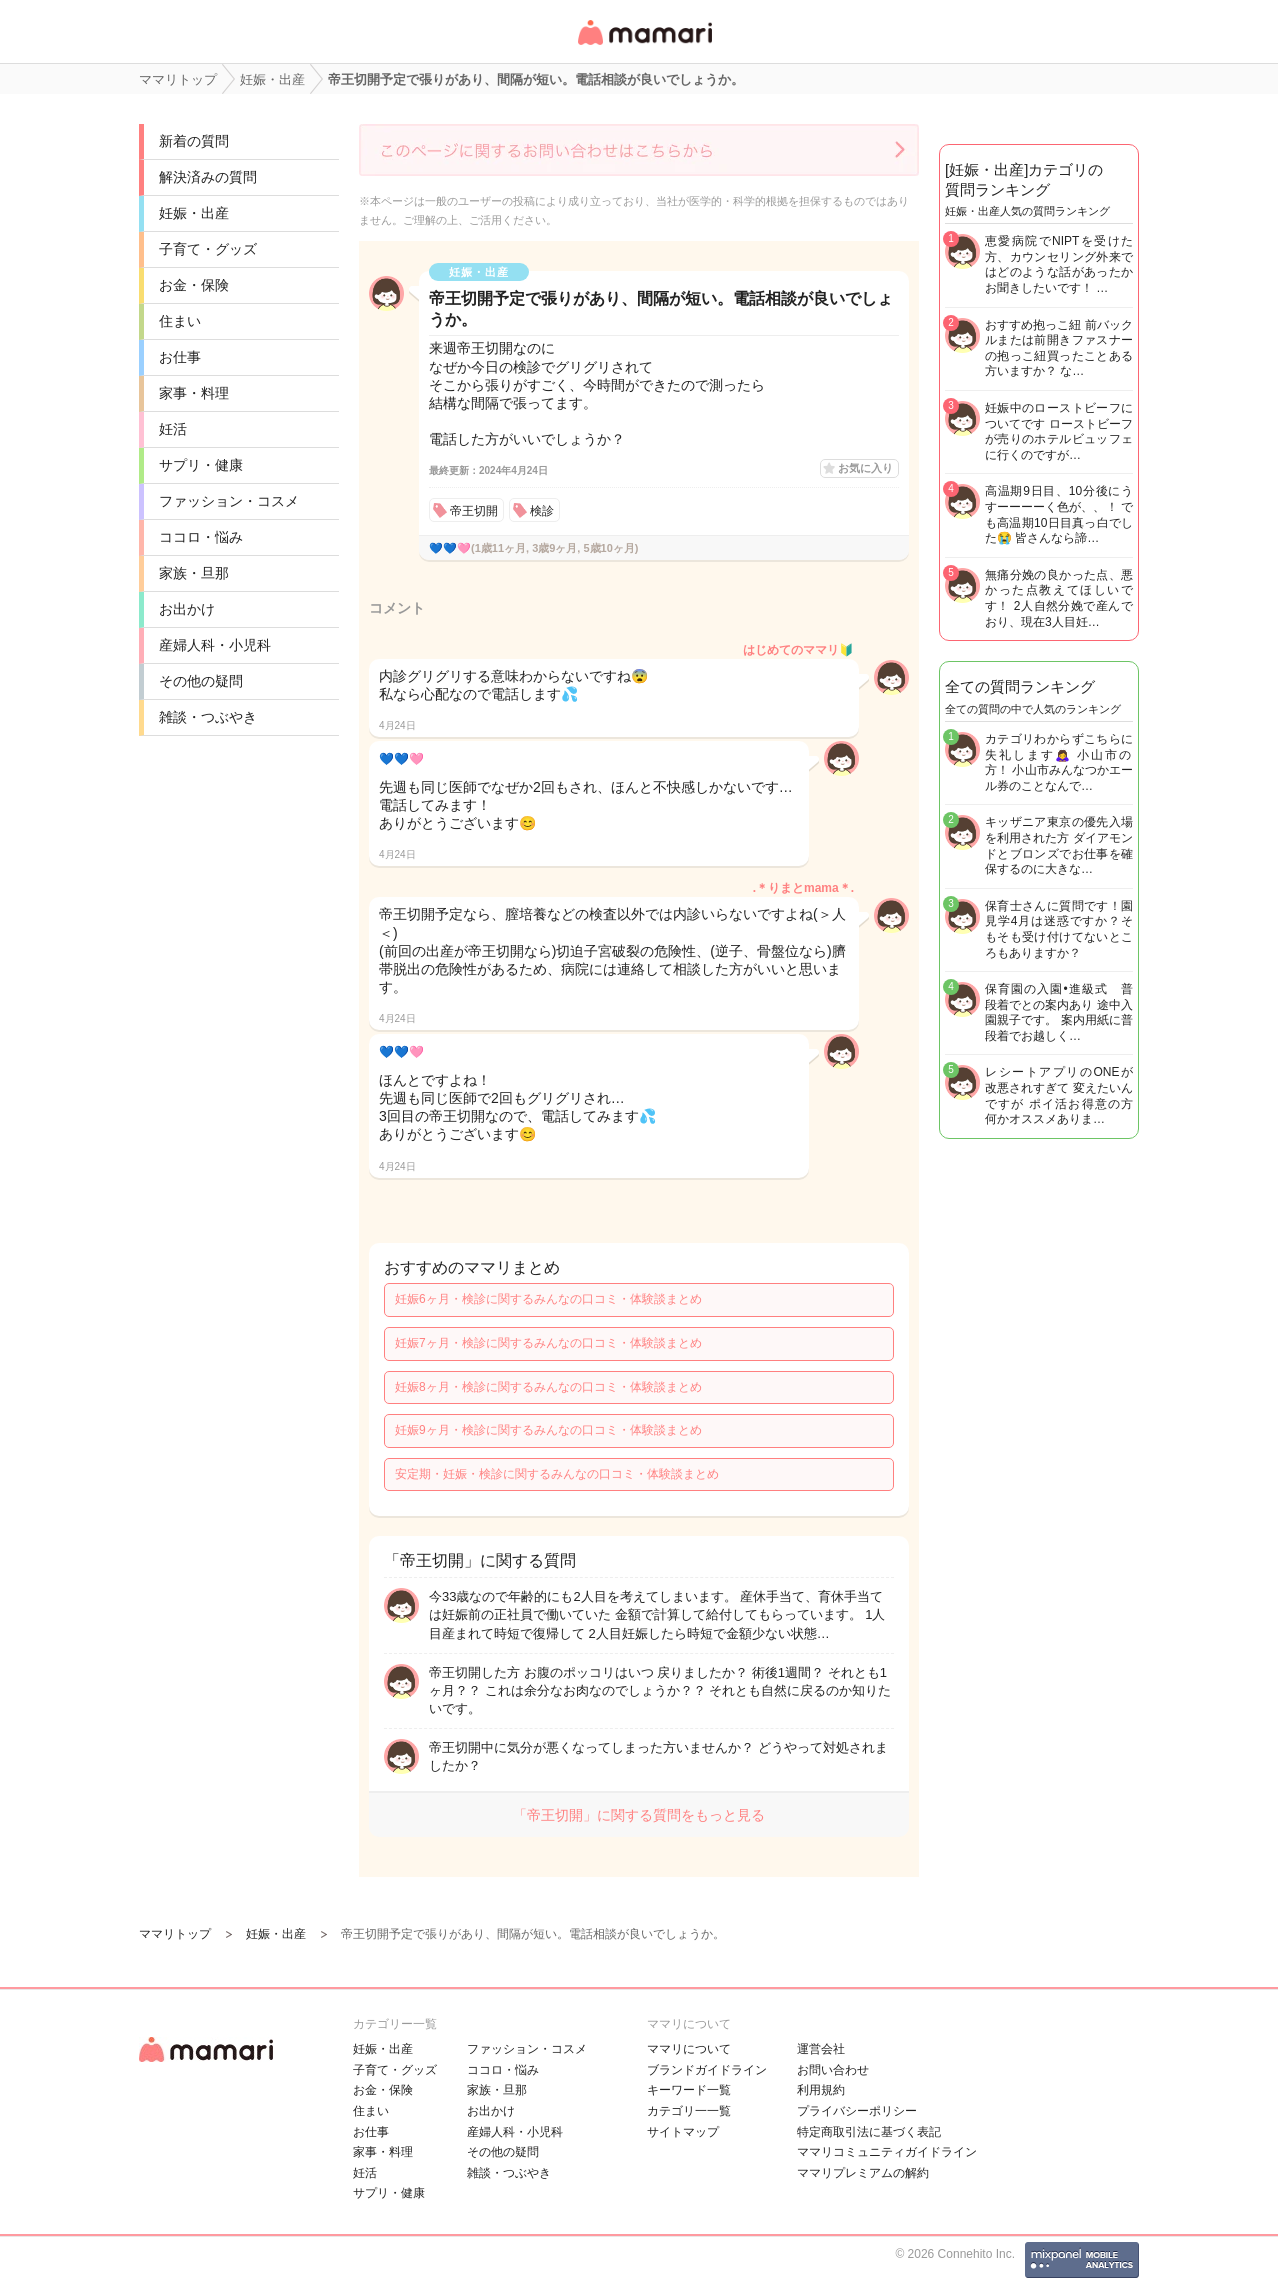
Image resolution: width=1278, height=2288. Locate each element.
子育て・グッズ (208, 249)
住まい (180, 321)
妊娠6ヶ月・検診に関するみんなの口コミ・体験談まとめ (548, 1299)
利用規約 (821, 2090)
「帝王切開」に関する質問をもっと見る (639, 1815)
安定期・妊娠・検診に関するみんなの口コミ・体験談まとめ (557, 1474)
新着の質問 (194, 141)
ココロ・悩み (201, 537)
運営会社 (821, 2049)
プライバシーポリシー (857, 2111)
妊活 (173, 429)
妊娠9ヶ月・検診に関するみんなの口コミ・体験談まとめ (548, 1430)
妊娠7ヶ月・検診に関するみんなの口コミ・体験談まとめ (548, 1343)
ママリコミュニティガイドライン (887, 2152)
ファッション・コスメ (229, 501)
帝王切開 (474, 511)
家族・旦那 (194, 573)
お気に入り (865, 468)
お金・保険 (194, 285)
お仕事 (180, 357)
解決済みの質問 (208, 177)
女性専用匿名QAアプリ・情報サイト (644, 46)
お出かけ (187, 609)
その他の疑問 (201, 681)
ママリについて (689, 2049)
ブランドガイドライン (707, 2070)
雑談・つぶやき (208, 717)
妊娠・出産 (194, 213)
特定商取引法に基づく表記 (869, 2132)
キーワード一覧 (689, 2090)
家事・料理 (194, 393)
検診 (542, 511)
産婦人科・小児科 (215, 645)
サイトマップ (683, 2132)
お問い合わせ (833, 2070)
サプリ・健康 (201, 465)
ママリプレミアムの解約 (863, 2173)
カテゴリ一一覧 (689, 2111)
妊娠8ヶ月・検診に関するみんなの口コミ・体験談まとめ (548, 1387)
